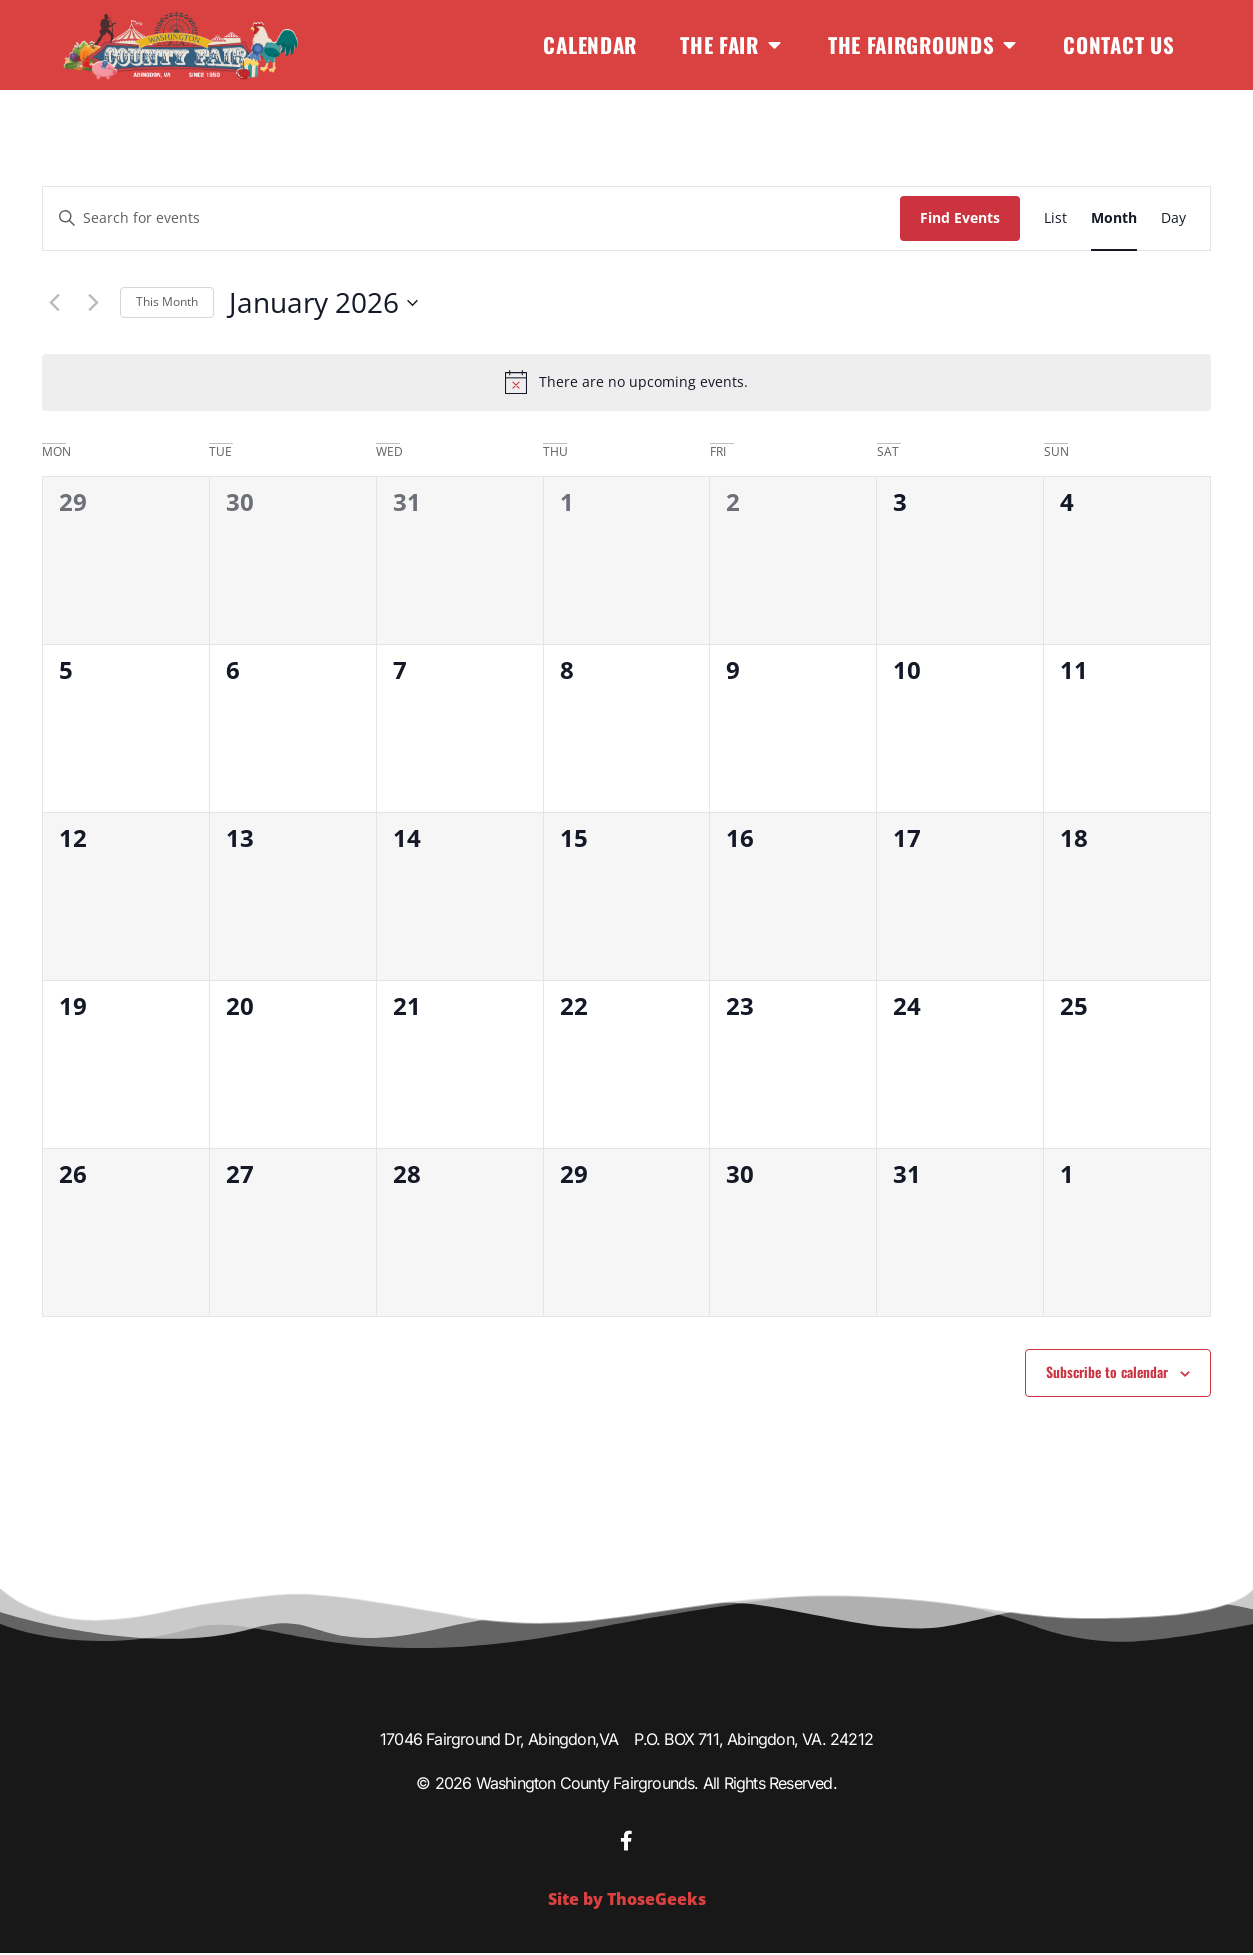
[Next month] (93, 303)
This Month (167, 301)
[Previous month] (54, 303)
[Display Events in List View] (1055, 218)
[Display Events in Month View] (1114, 218)
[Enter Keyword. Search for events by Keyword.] (471, 218)
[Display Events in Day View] (1173, 218)
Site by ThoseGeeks (627, 1901)
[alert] (626, 382)
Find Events (960, 217)
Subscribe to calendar (1107, 1371)
